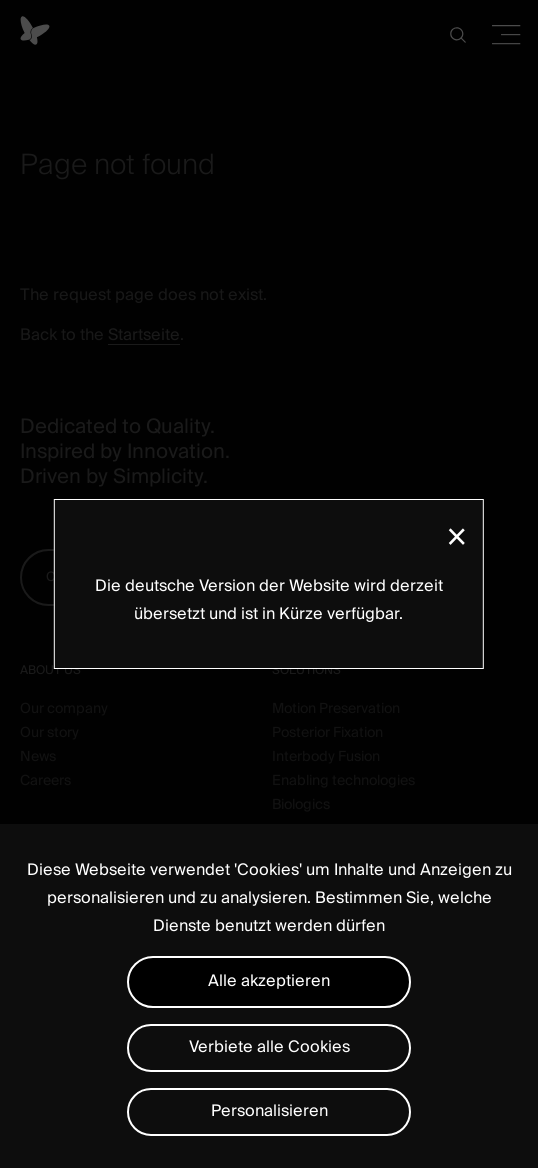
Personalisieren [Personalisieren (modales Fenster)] (269, 1111)
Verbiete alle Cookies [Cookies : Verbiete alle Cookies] (269, 1047)
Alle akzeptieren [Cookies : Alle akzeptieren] (269, 981)
